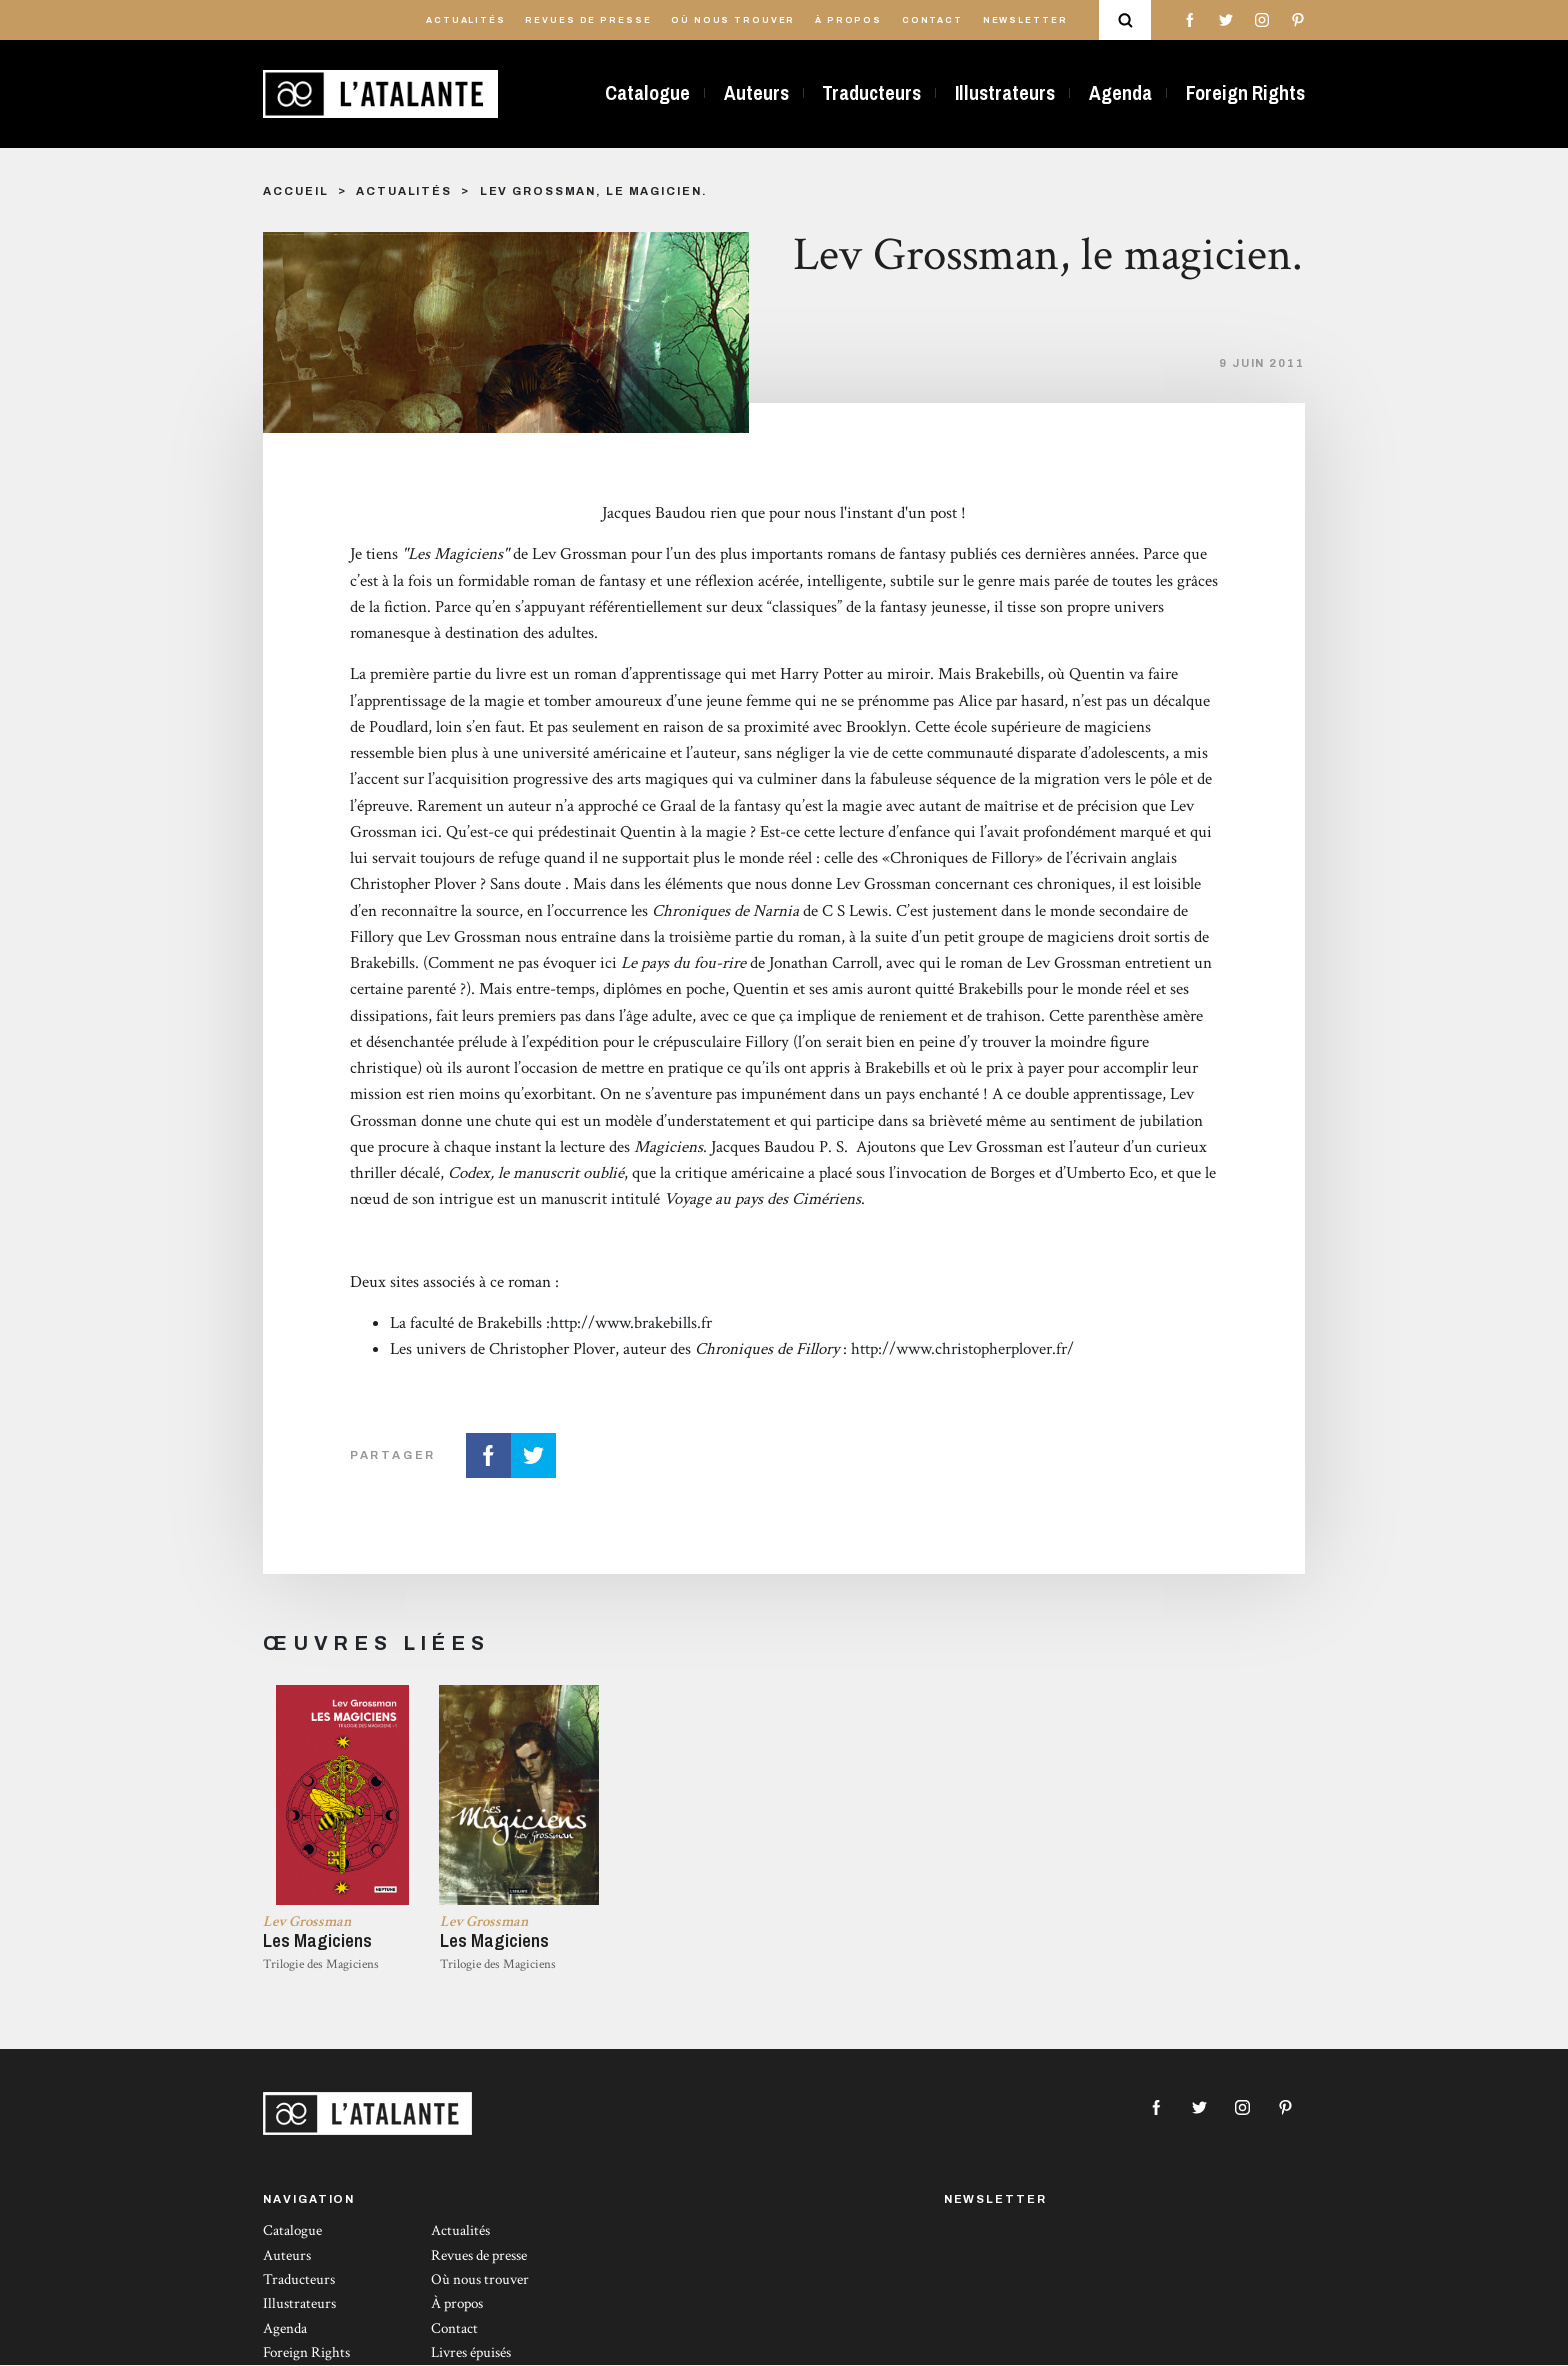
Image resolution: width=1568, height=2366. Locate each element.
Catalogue (647, 93)
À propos (848, 20)
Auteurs (756, 93)
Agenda (1120, 93)
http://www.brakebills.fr (631, 1323)
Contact (932, 20)
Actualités (466, 20)
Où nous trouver (733, 20)
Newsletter (1025, 20)
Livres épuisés (471, 2352)
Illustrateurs (1005, 93)
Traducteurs (871, 93)
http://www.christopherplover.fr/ (962, 1349)
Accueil (295, 191)
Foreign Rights (1245, 93)
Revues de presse (588, 20)
